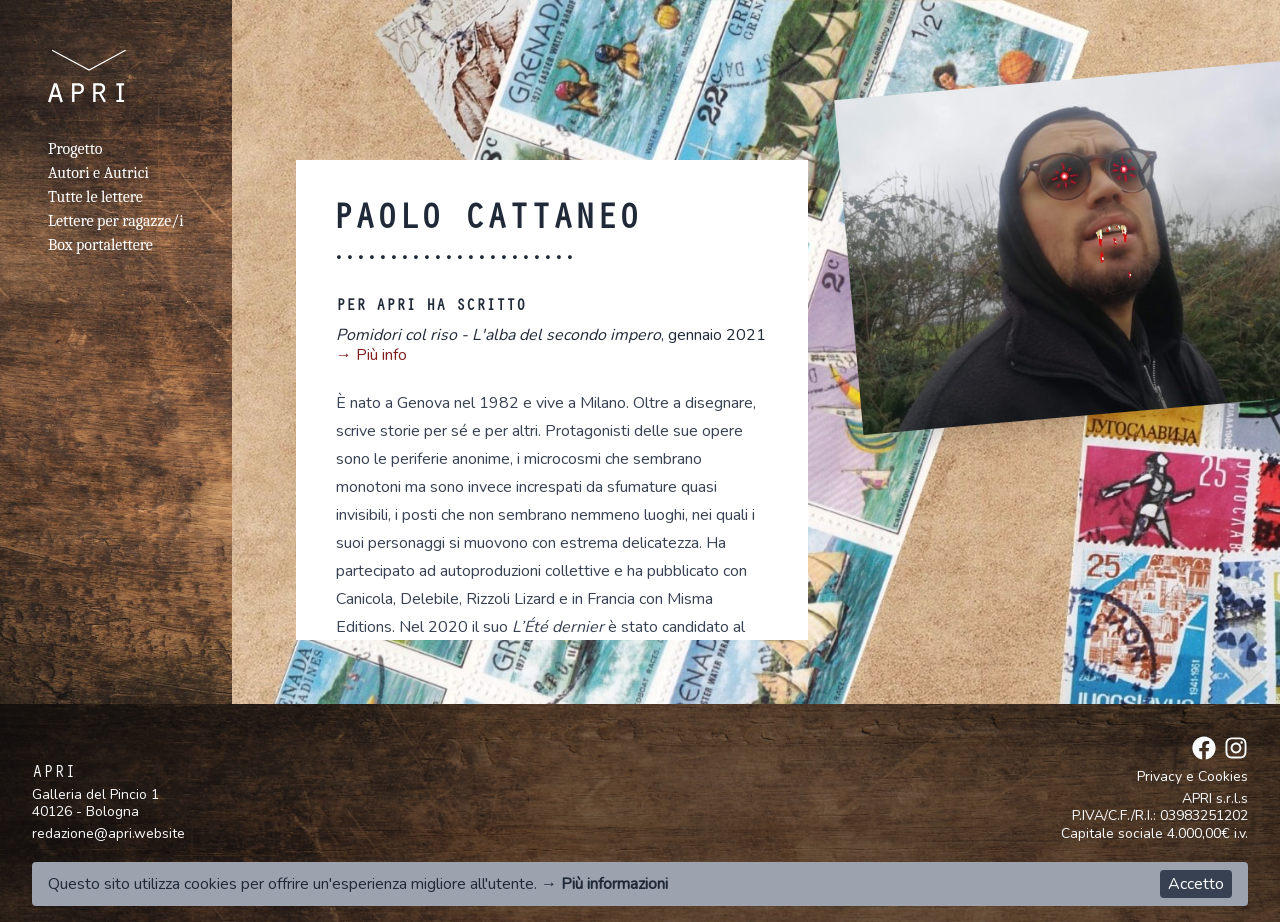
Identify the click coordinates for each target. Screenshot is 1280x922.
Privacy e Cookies (1192, 777)
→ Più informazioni (604, 884)
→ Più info (371, 355)
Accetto (1196, 884)
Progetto (75, 149)
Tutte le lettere (95, 197)
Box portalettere (100, 245)
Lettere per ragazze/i (116, 221)
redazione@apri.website (108, 833)
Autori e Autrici (98, 173)
